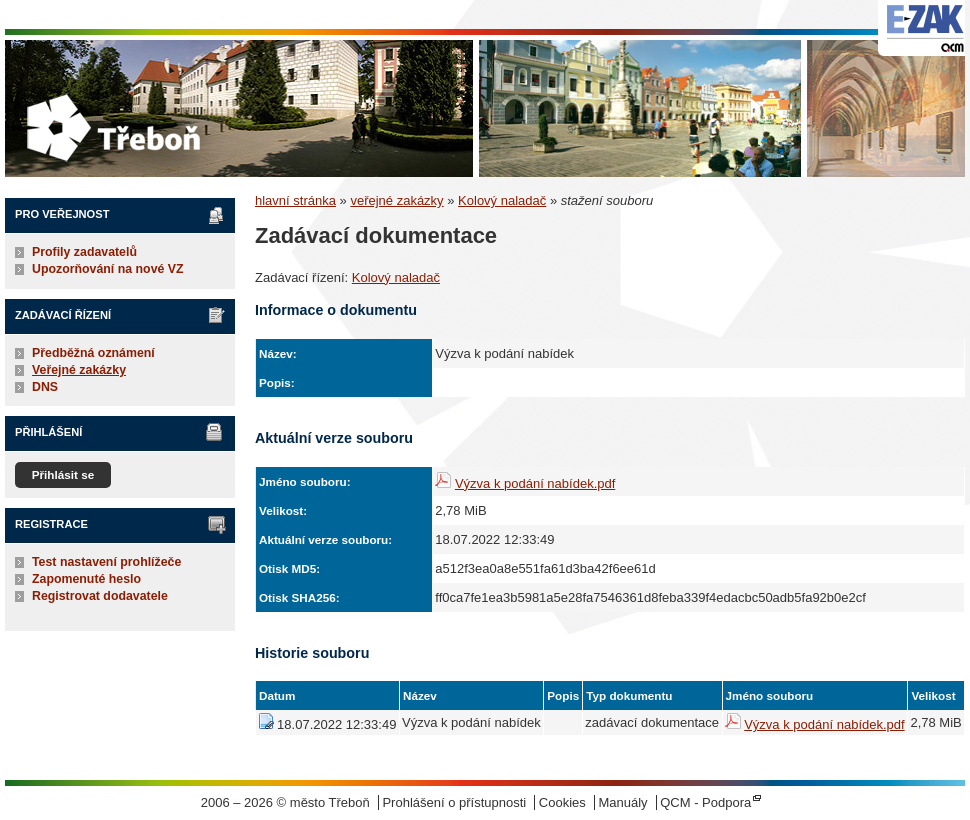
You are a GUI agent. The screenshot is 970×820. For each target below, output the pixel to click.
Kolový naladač (502, 200)
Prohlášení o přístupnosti (454, 802)
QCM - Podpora (705, 802)
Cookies (562, 802)
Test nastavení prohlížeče (106, 562)
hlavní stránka (295, 200)
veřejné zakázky (396, 200)
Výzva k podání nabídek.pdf (535, 483)
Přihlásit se (63, 474)
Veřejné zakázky (79, 370)
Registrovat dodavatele (100, 596)
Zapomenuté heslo (86, 579)
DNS (45, 387)
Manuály (622, 802)
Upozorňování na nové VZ (108, 269)
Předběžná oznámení (93, 353)
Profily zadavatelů (84, 252)
